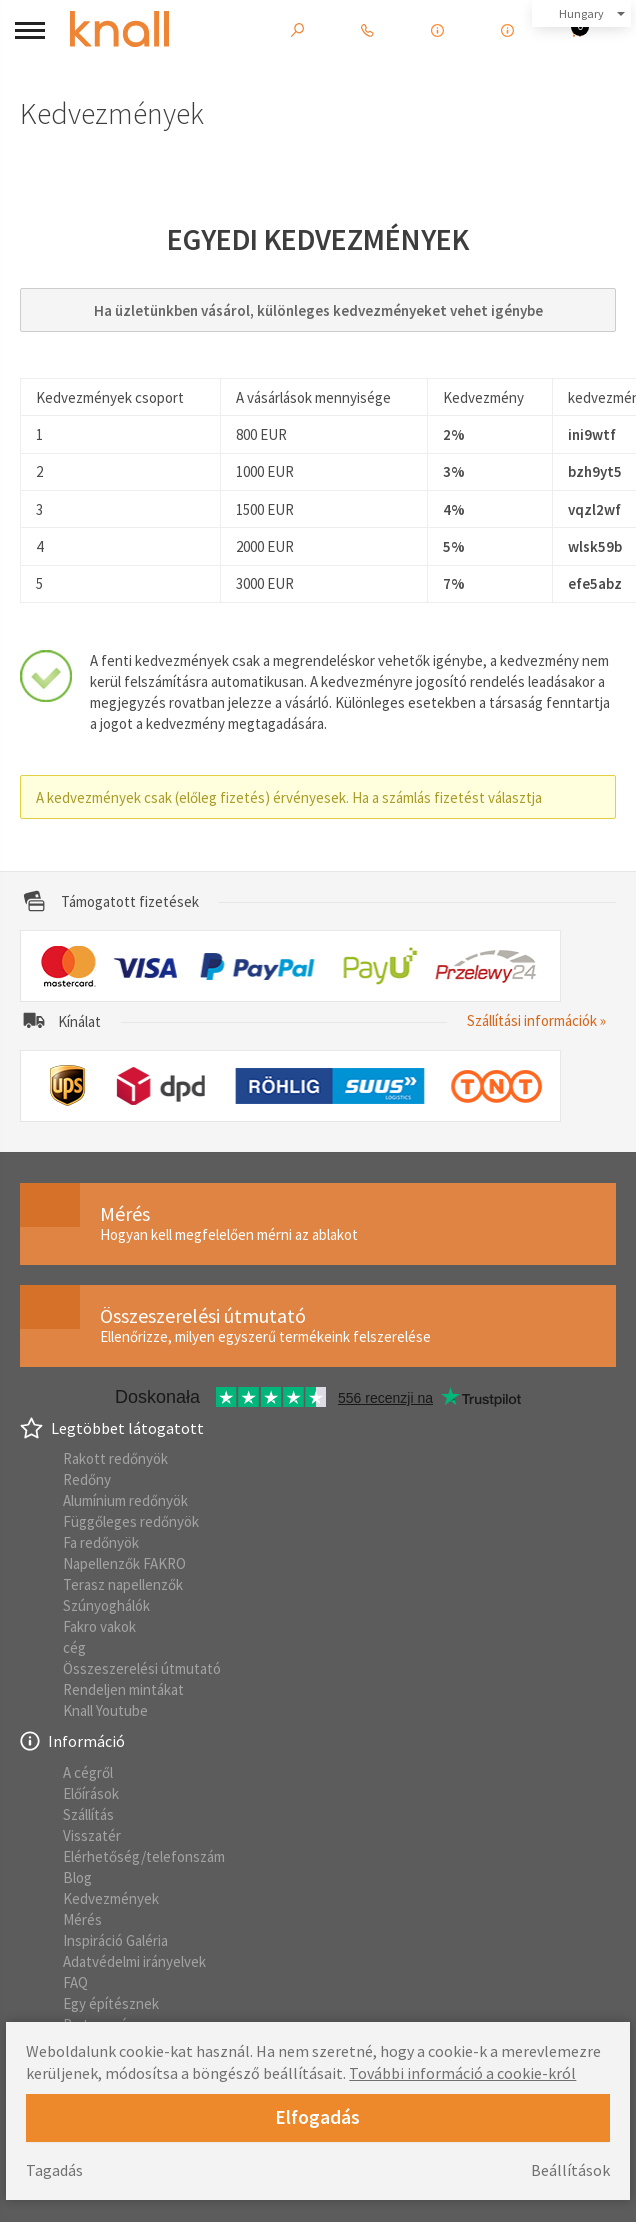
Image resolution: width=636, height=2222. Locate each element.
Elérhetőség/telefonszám (144, 1856)
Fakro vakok (99, 1626)
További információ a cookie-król (462, 2073)
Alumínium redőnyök (125, 1500)
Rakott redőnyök (115, 1458)
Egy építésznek (111, 2003)
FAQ (75, 1982)
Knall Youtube (105, 1710)
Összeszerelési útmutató (142, 1668)
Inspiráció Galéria (115, 1940)
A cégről (88, 1772)
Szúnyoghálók (106, 1605)
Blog (77, 1877)
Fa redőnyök (101, 1542)
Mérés (82, 1919)
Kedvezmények (111, 1898)
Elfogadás (317, 2117)
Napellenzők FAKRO (124, 1563)
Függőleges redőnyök (131, 1521)
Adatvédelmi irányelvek (134, 1961)
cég (74, 1647)
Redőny (87, 1479)
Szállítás (88, 1814)
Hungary (581, 13)
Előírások (91, 1793)
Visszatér (92, 1835)
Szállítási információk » (536, 1020)
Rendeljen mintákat (123, 1689)
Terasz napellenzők (123, 1584)
